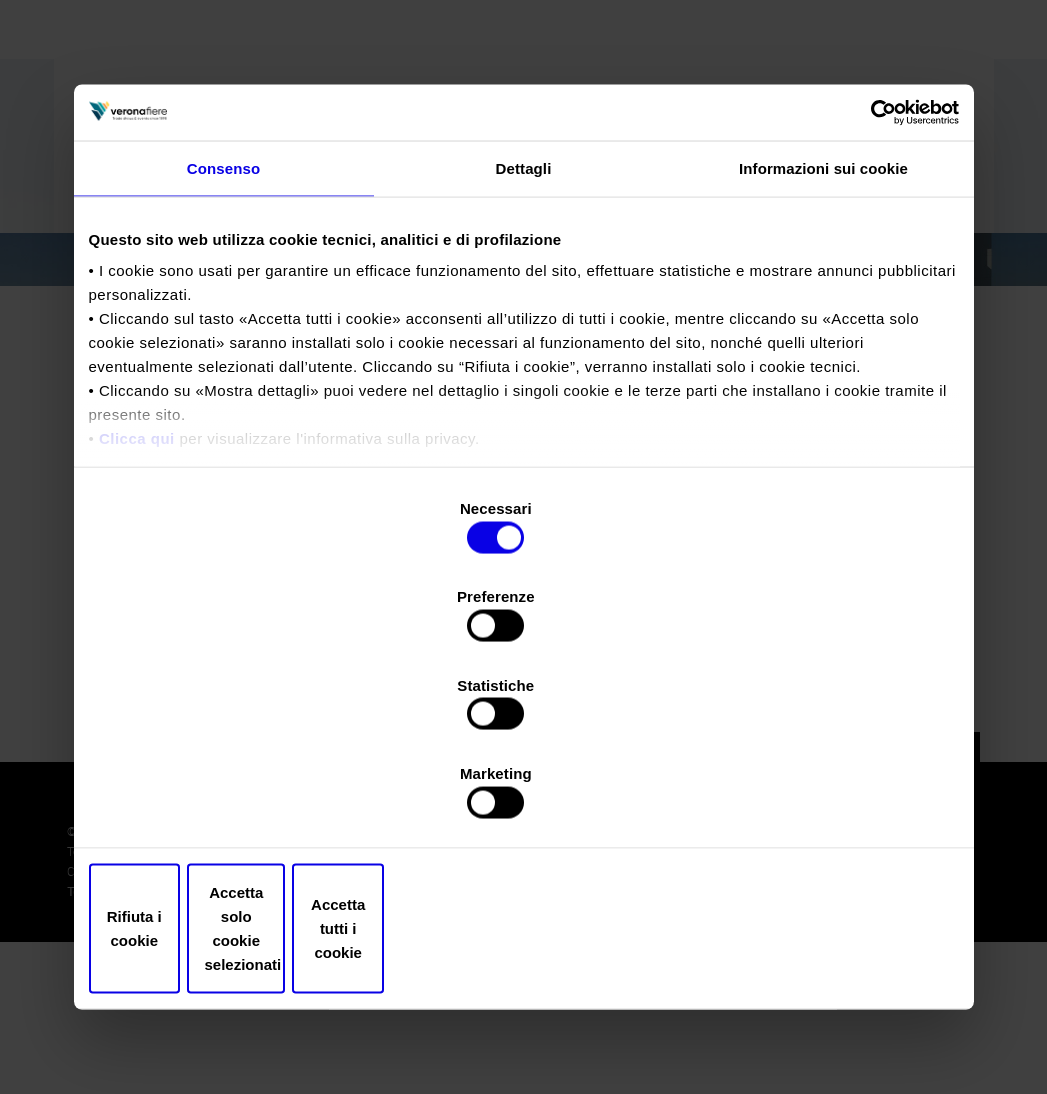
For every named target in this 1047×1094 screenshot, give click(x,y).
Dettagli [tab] (524, 339)
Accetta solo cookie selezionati (524, 796)
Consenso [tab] (223, 339)
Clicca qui (137, 610)
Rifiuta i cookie (231, 796)
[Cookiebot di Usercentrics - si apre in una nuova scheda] (871, 282)
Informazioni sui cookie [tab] (823, 339)
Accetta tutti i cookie (816, 796)
